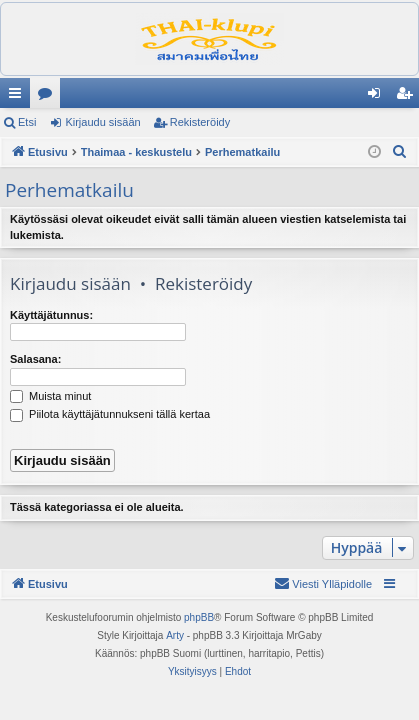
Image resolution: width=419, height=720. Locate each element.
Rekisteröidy (200, 122)
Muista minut (50, 396)
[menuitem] (400, 152)
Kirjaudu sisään (102, 122)
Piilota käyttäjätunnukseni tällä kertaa (110, 414)
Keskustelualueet (49, 97)
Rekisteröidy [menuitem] (408, 97)
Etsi (27, 122)
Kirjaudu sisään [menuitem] (378, 97)
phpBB (199, 617)
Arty (175, 635)
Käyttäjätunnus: (51, 315)
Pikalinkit (19, 97)
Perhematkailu (69, 190)
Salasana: (35, 359)
